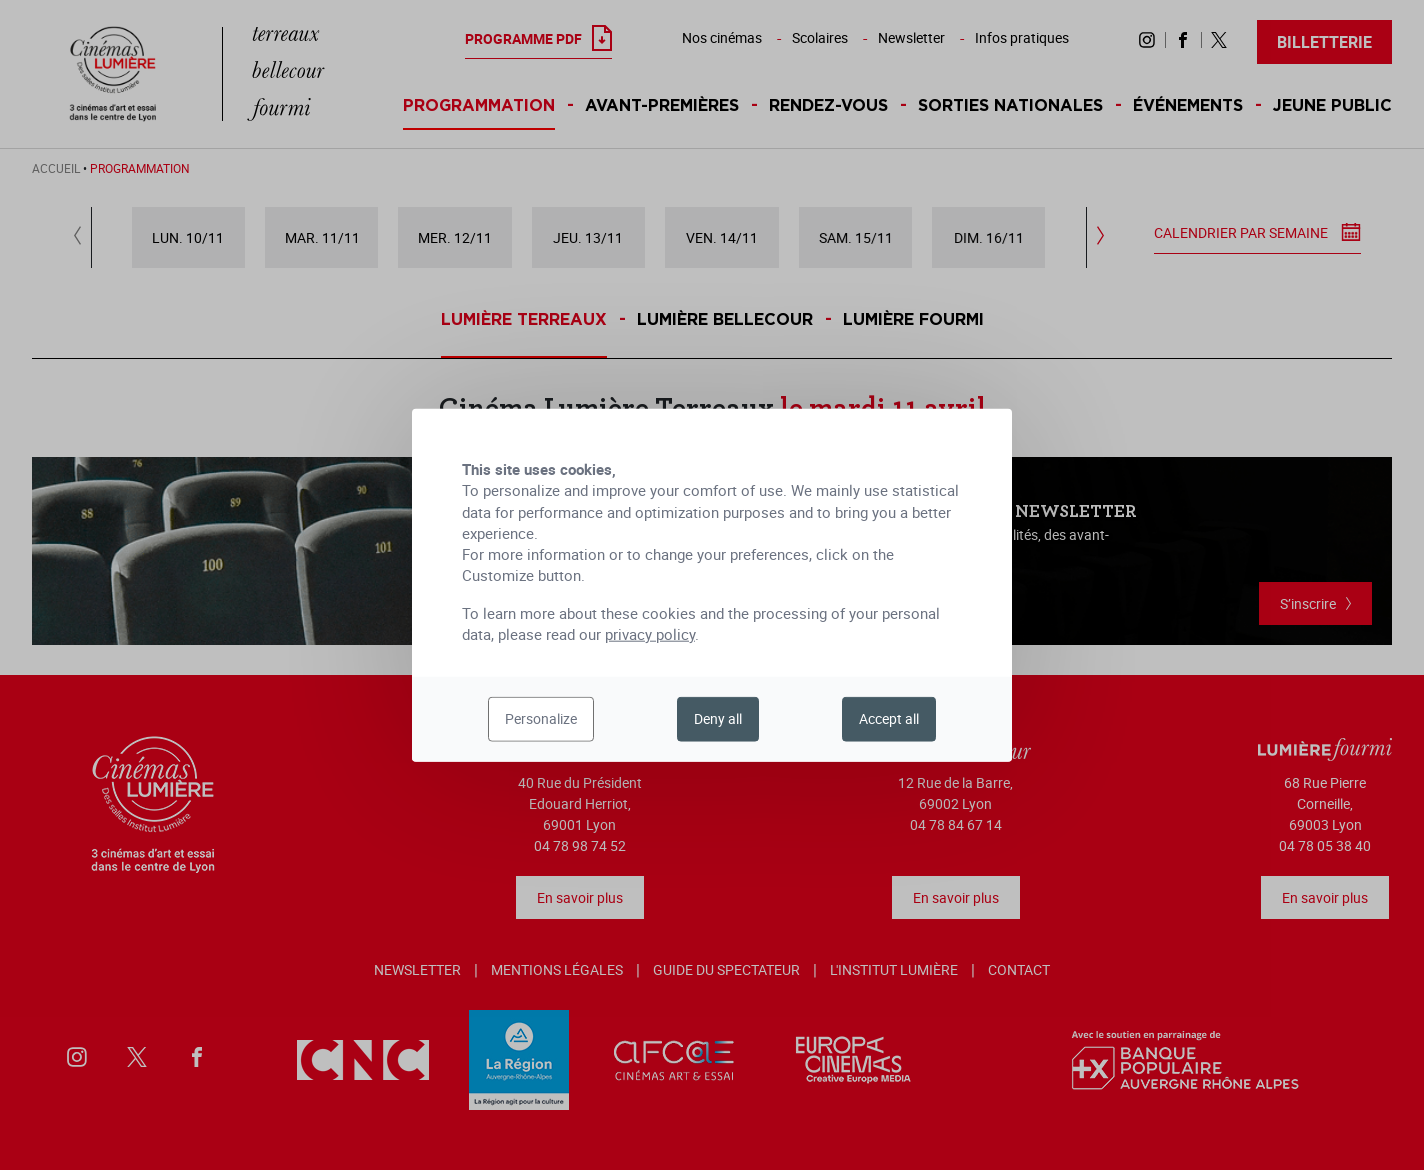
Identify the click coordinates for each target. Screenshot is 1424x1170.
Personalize (541, 718)
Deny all (718, 718)
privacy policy (650, 634)
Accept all (889, 718)
